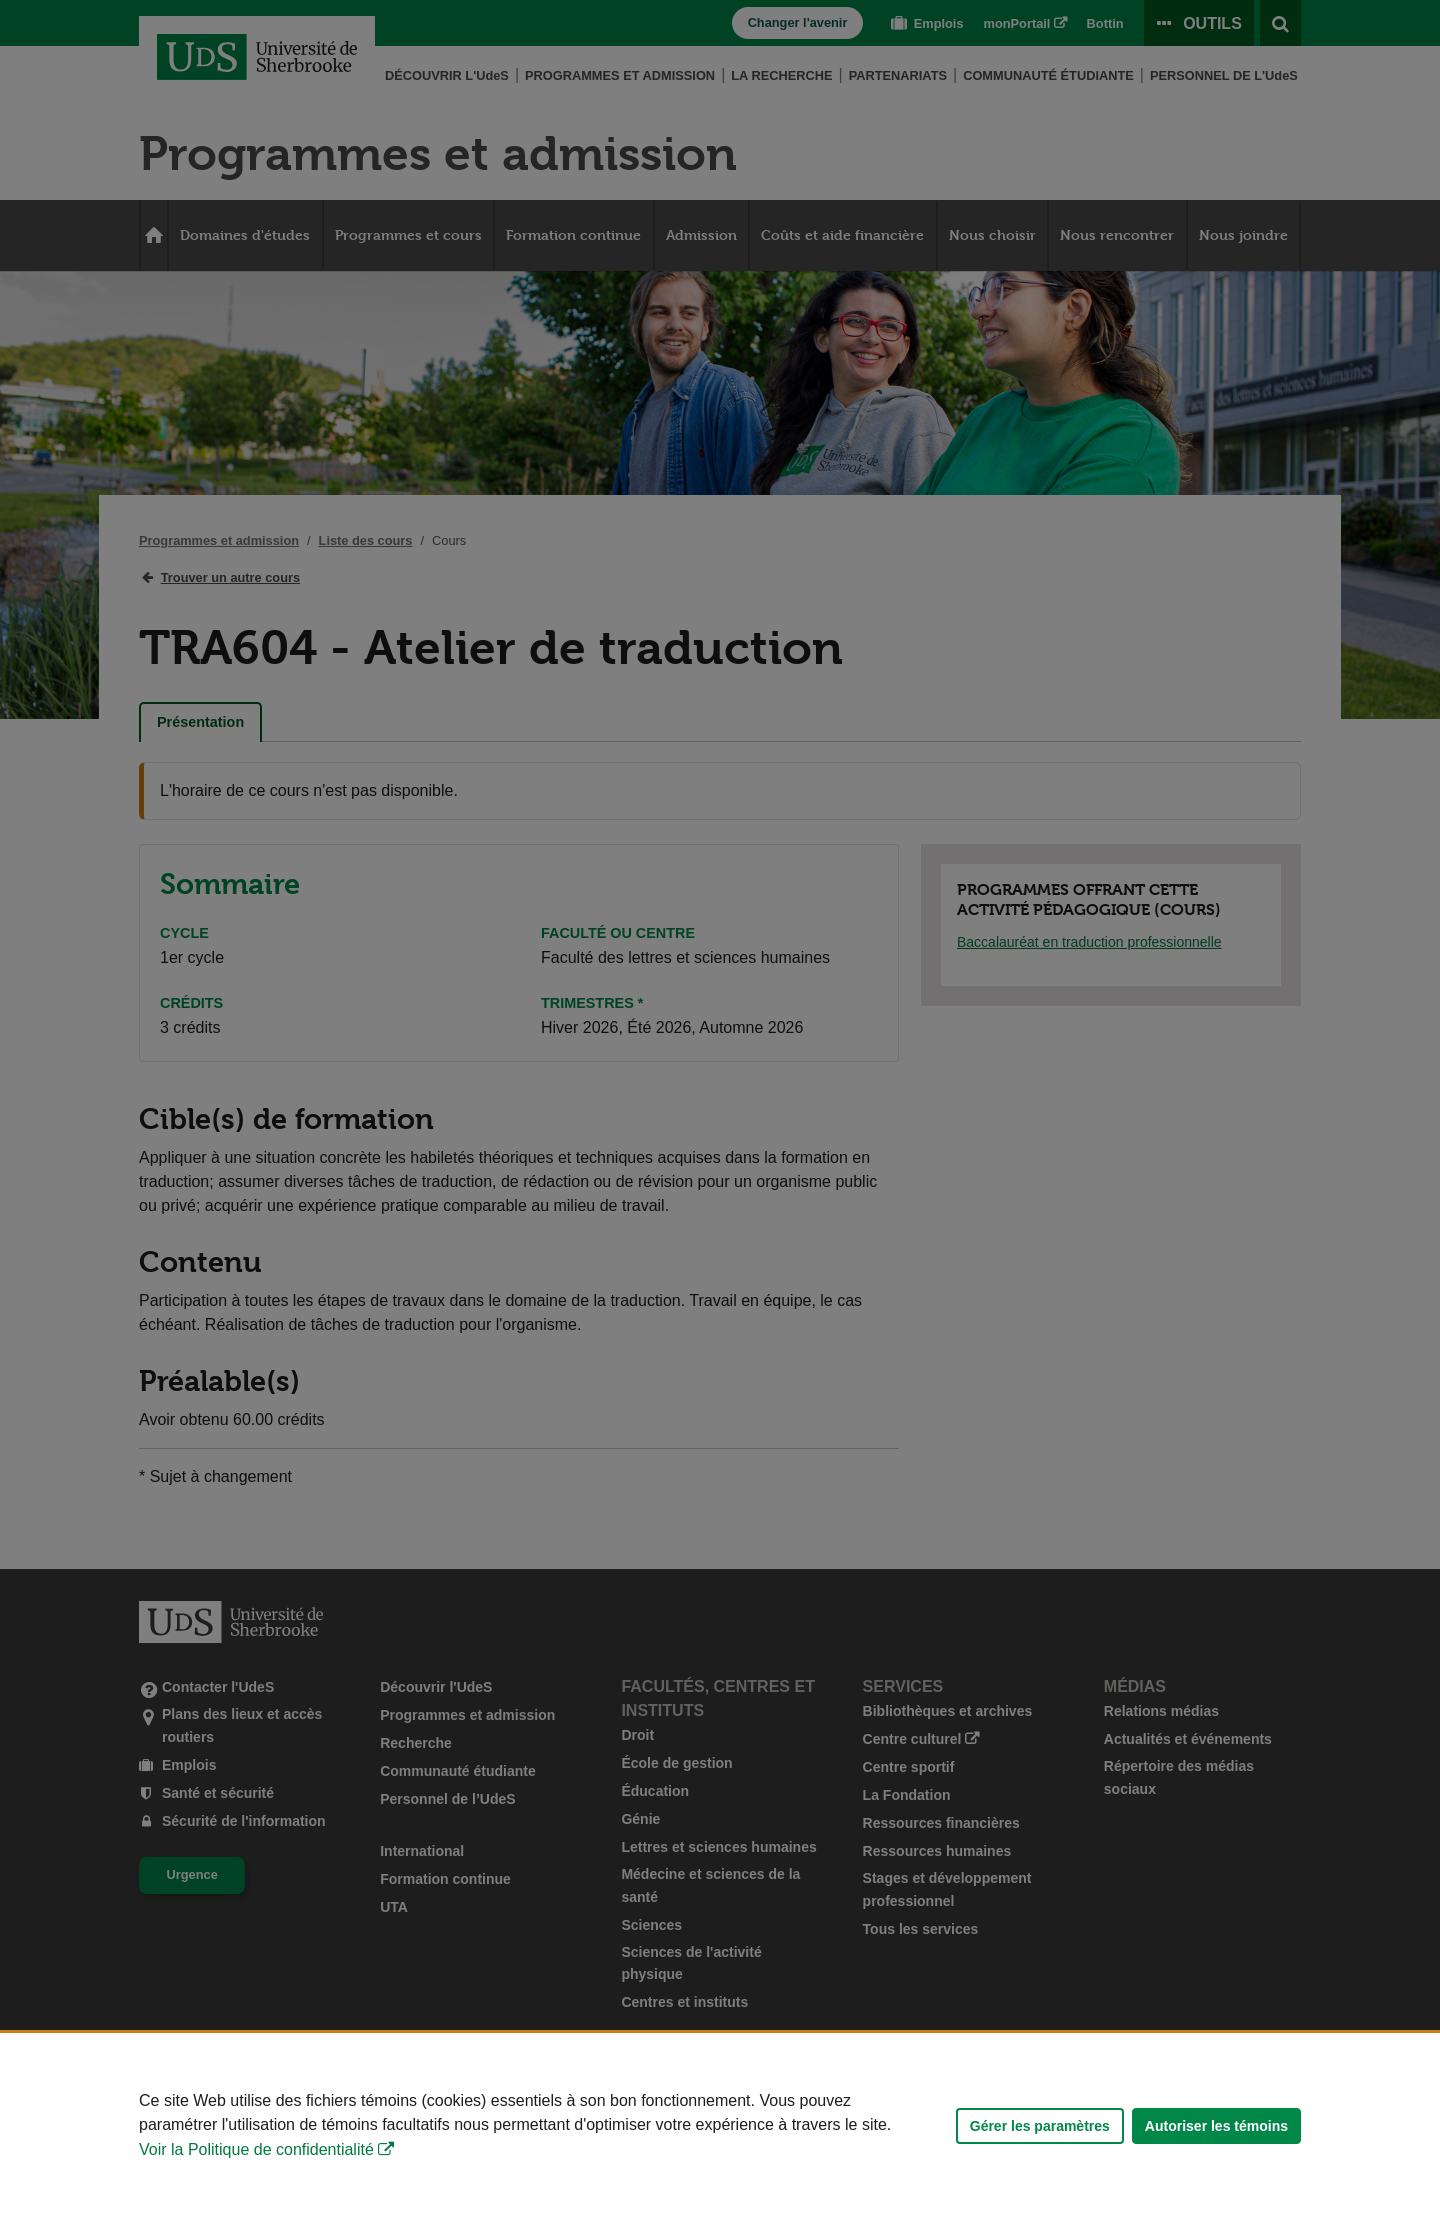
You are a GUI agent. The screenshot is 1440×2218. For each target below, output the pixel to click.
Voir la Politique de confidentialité (256, 2149)
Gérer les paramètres (1040, 2126)
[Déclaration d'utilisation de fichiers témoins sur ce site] (720, 2125)
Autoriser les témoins (1216, 2126)
